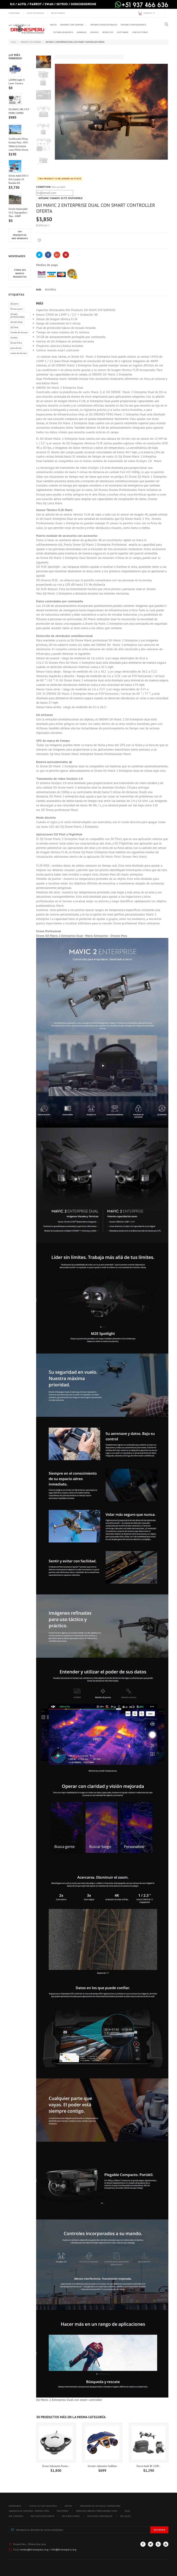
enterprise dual (107, 619)
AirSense (47, 715)
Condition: (43, 186)
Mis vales (125, 2516)
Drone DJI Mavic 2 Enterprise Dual (59, 936)
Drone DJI (46, 558)
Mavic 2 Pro (141, 519)
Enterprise (73, 523)
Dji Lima (48, 503)
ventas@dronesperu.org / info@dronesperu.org (48, 2549)
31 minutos (82, 332)
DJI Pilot (60, 834)
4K (100, 540)
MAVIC (93, 310)
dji (70, 762)
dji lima (14, 327)
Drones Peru (57, 663)
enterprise (130, 645)
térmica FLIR (76, 401)
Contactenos (140, 32)
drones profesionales (17, 315)
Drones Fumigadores (133, 24)
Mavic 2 (96, 392)
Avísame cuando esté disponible (60, 198)
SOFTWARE (123, 32)
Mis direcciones (71, 2516)
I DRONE (60, 365)
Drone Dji (135, 477)
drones (13, 337)
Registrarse (58, 13)
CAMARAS (81, 32)
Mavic (54, 383)
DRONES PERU (104, 414)
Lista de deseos (35, 13)
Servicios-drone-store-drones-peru (96, 2511)
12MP (63, 314)
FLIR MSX (42, 865)
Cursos (94, 32)
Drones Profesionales (103, 24)
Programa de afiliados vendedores (100, 2506)
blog (127, 2511)
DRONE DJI (100, 374)
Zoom (59, 523)
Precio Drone (72, 544)
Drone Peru (16, 342)
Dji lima (55, 754)
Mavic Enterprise (96, 936)
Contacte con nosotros (43, 2506)
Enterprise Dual (63, 519)
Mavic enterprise (149, 923)
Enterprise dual (92, 663)
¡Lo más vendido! (15, 56)
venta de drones (18, 353)
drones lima (16, 322)
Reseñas (50, 289)
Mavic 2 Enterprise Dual (101, 356)
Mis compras (16, 2516)
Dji (83, 544)
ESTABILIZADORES (63, 32)
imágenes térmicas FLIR (87, 443)
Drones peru (16, 308)
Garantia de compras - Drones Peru (29, 2511)
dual (147, 719)
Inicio (53, 24)
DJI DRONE (114, 392)
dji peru (14, 303)
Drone (75, 356)
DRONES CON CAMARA (31, 42)
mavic (63, 379)
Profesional (50, 379)
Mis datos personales (99, 2516)
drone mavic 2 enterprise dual (78, 787)
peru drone (15, 348)
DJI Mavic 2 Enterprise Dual (65, 388)
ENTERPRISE (106, 310)
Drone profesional (58, 810)
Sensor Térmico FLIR (50, 510)
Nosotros (62, 2511)
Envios (68, 2506)
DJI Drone (46, 439)
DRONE (41, 388)
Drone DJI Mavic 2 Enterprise (113, 771)
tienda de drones (19, 332)
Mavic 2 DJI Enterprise (128, 719)
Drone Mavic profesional (91, 640)
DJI (85, 310)
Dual (82, 558)
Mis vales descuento (42, 2516)
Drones (103, 490)
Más (38, 289)
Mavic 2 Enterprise (98, 544)
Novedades (17, 256)
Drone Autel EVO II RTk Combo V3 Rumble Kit (18, 179)
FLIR (87, 514)
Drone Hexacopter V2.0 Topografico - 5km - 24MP (18, 212)
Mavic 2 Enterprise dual (69, 766)
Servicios (107, 32)
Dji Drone (127, 519)
